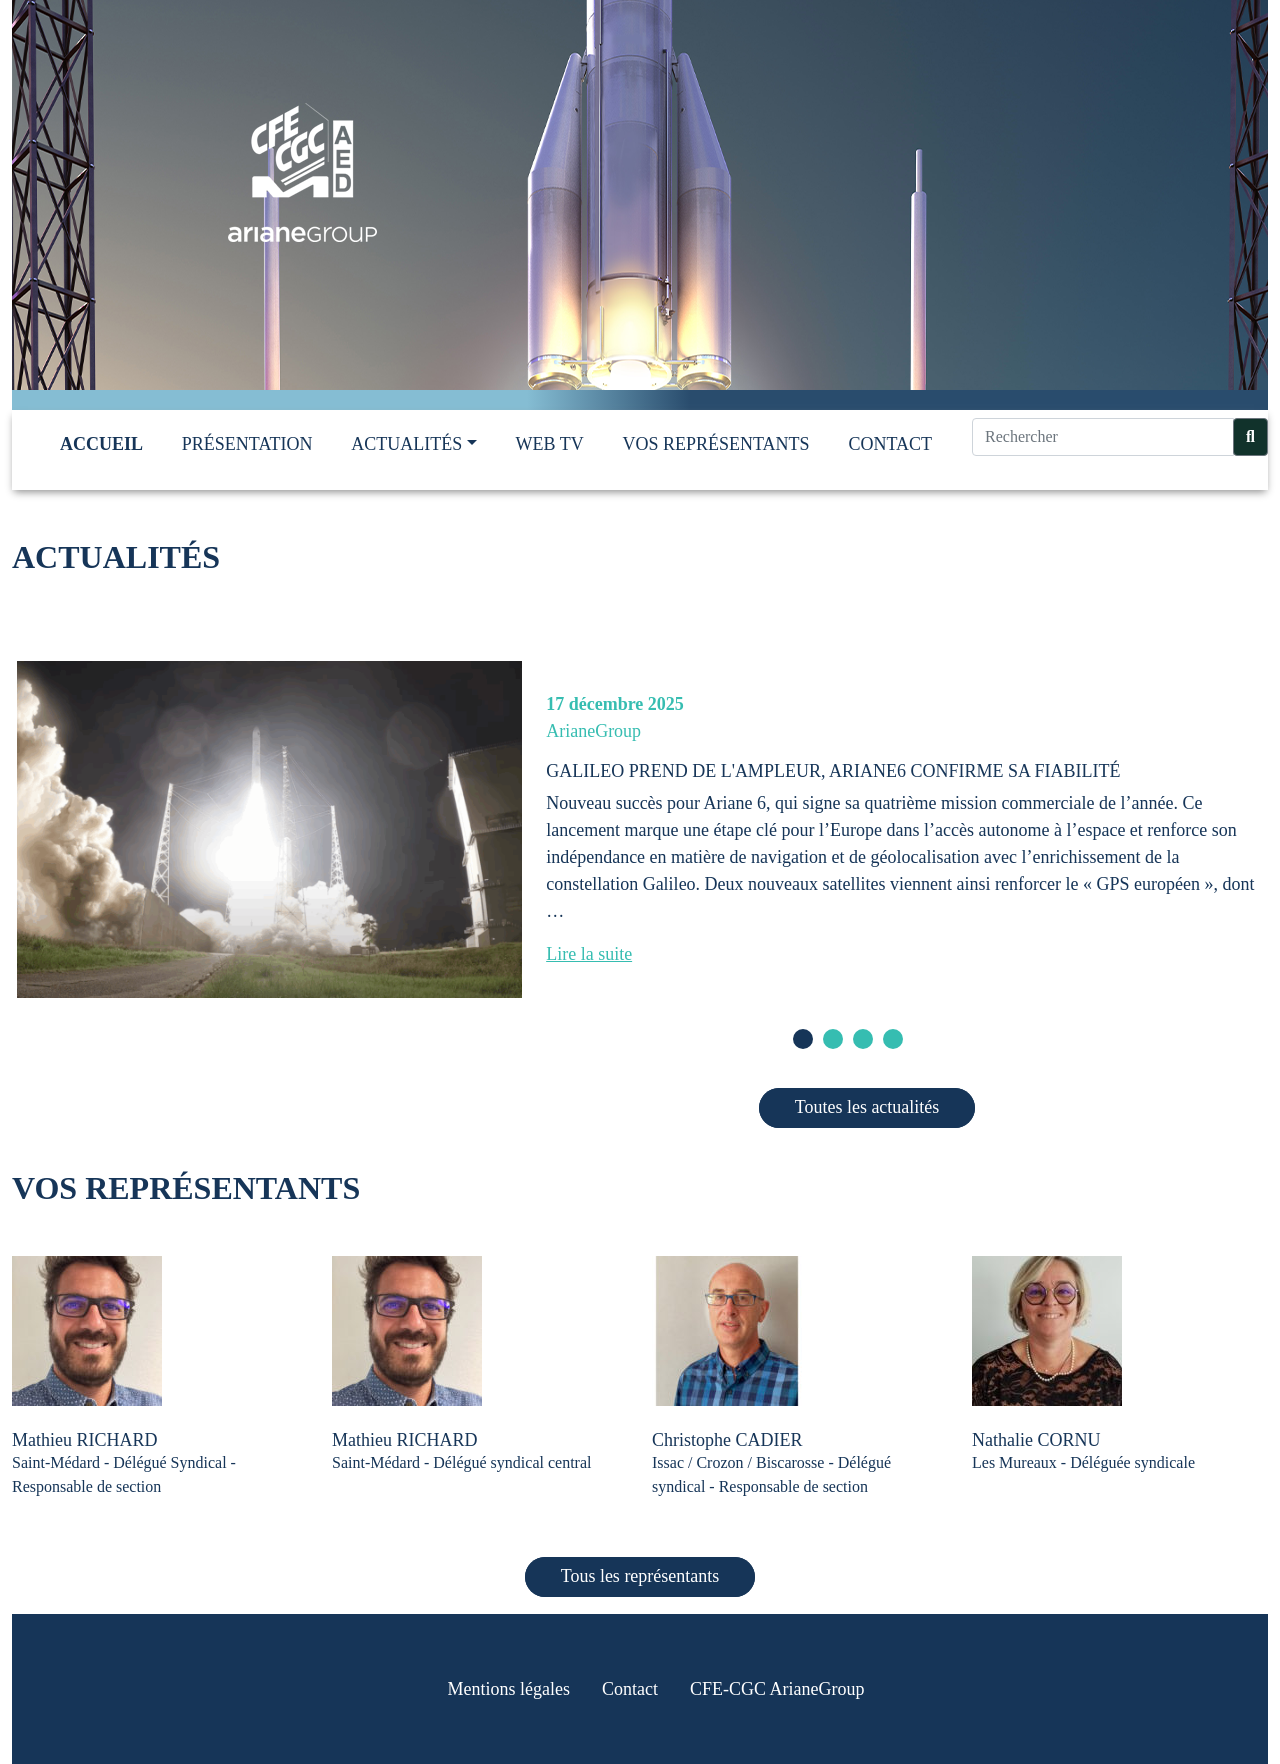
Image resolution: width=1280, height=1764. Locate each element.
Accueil (101, 444)
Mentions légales (509, 1689)
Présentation (247, 444)
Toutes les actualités (867, 1107)
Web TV (550, 444)
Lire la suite (589, 954)
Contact (890, 444)
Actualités (406, 444)
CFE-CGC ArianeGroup (777, 1689)
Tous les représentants (640, 1576)
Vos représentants (716, 444)
